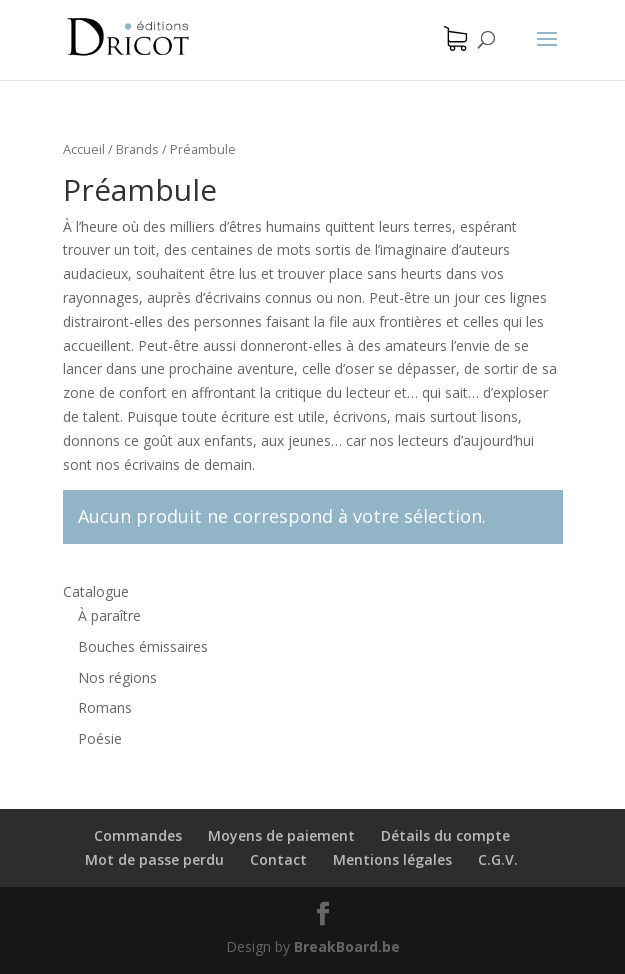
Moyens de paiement (281, 835)
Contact (278, 859)
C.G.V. (498, 859)
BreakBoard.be (347, 946)
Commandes (138, 835)
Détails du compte (445, 835)
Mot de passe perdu (154, 859)
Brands (137, 149)
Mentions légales (392, 859)
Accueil (84, 149)
